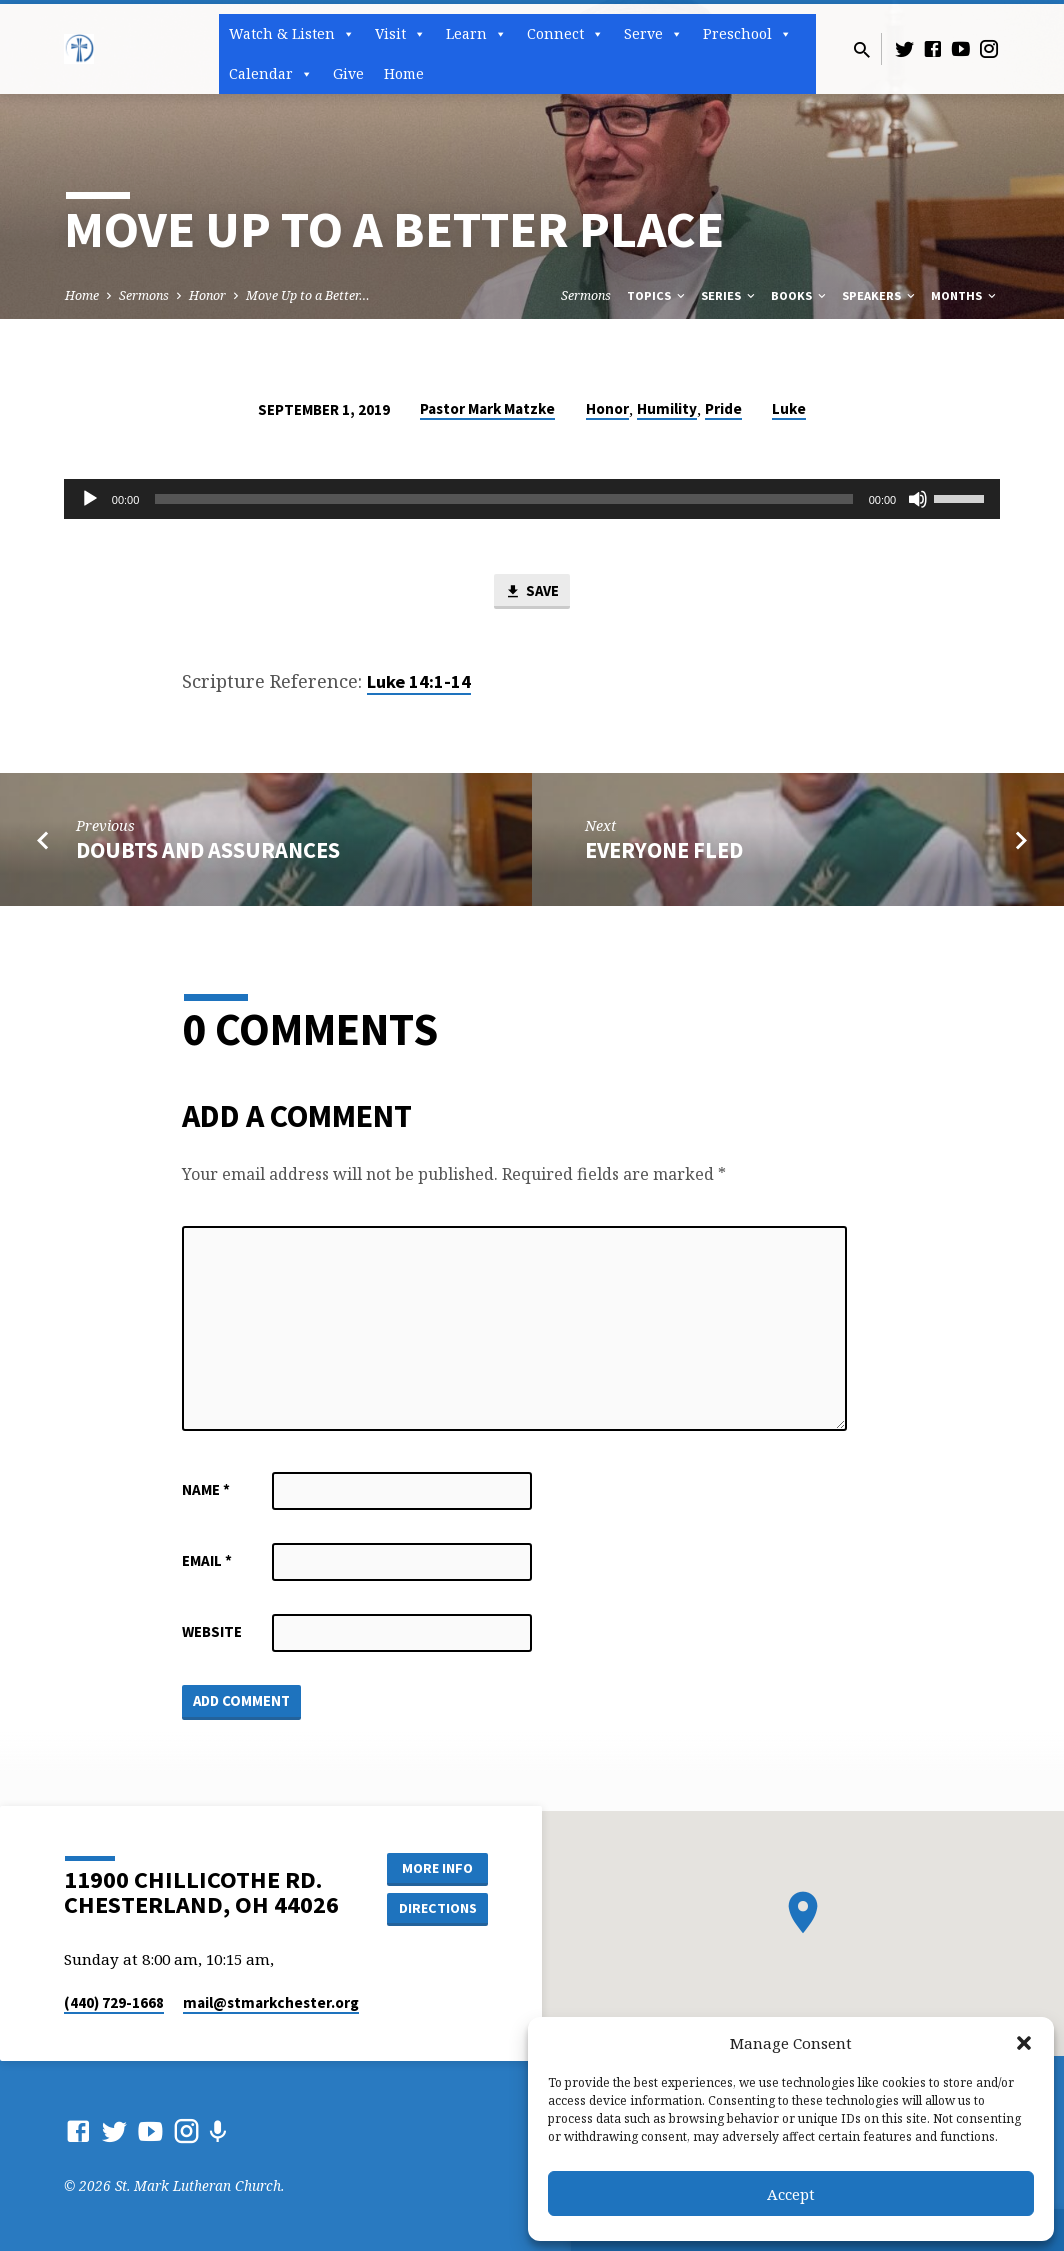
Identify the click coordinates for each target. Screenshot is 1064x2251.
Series (729, 295)
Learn (476, 34)
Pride (723, 408)
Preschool (747, 34)
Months (965, 295)
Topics (657, 295)
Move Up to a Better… (308, 295)
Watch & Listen (292, 34)
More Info (437, 1868)
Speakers (880, 295)
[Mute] (918, 499)
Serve (653, 34)
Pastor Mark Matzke (487, 408)
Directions (438, 1908)
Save (532, 592)
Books (800, 295)
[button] (1024, 2043)
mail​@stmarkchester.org (271, 2002)
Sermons (144, 295)
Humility (667, 408)
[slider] (503, 499)
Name (206, 1489)
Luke (789, 408)
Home (404, 73)
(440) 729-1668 (114, 2002)
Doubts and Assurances (208, 850)
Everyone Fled (664, 850)
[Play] (90, 499)
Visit (400, 34)
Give (348, 73)
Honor (207, 295)
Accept (791, 2194)
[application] (532, 499)
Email (207, 1560)
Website (212, 1631)
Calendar (271, 74)
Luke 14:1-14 (419, 681)
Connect (565, 34)
